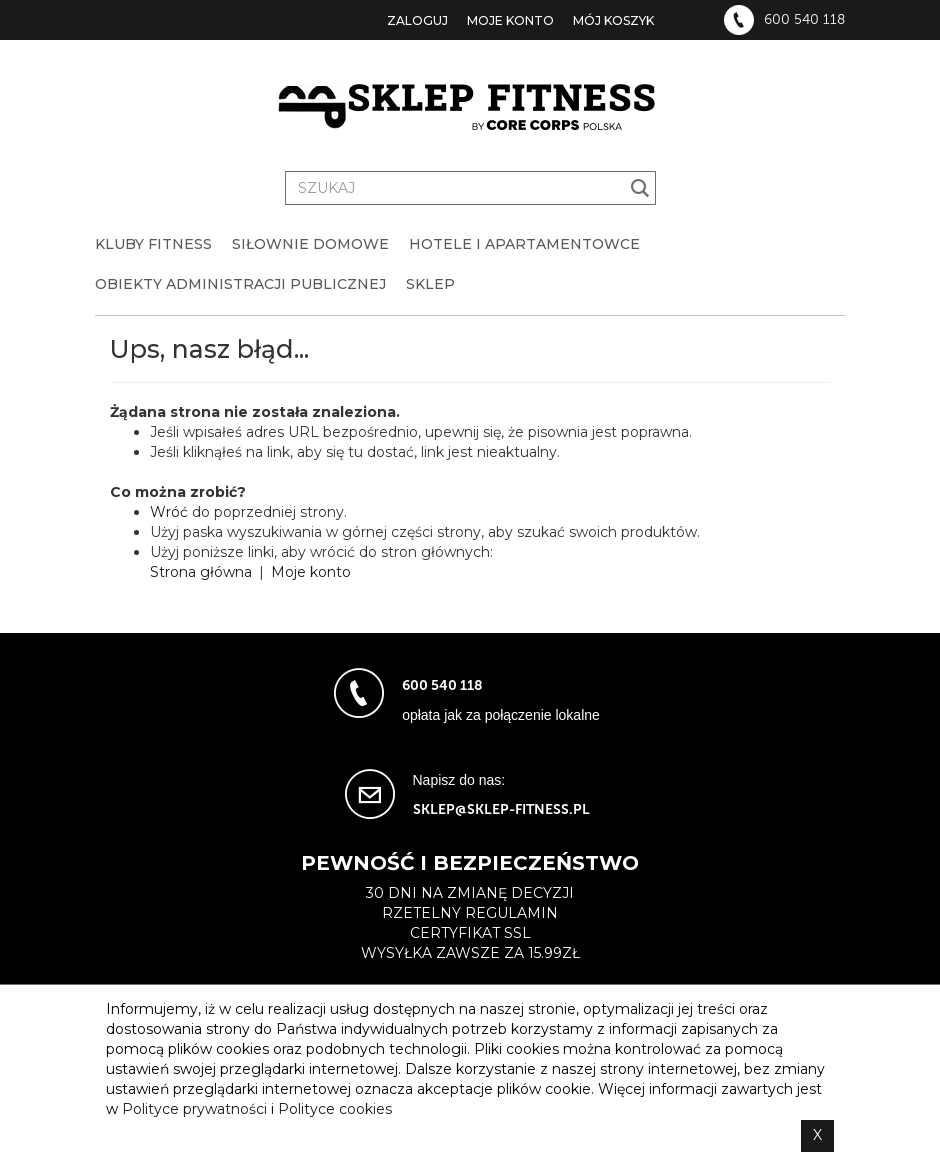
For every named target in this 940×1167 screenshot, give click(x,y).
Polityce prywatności (194, 1109)
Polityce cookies (335, 1109)
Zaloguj (417, 20)
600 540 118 (804, 20)
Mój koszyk (613, 20)
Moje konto (510, 20)
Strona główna (201, 572)
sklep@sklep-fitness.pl (501, 809)
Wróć (169, 512)
